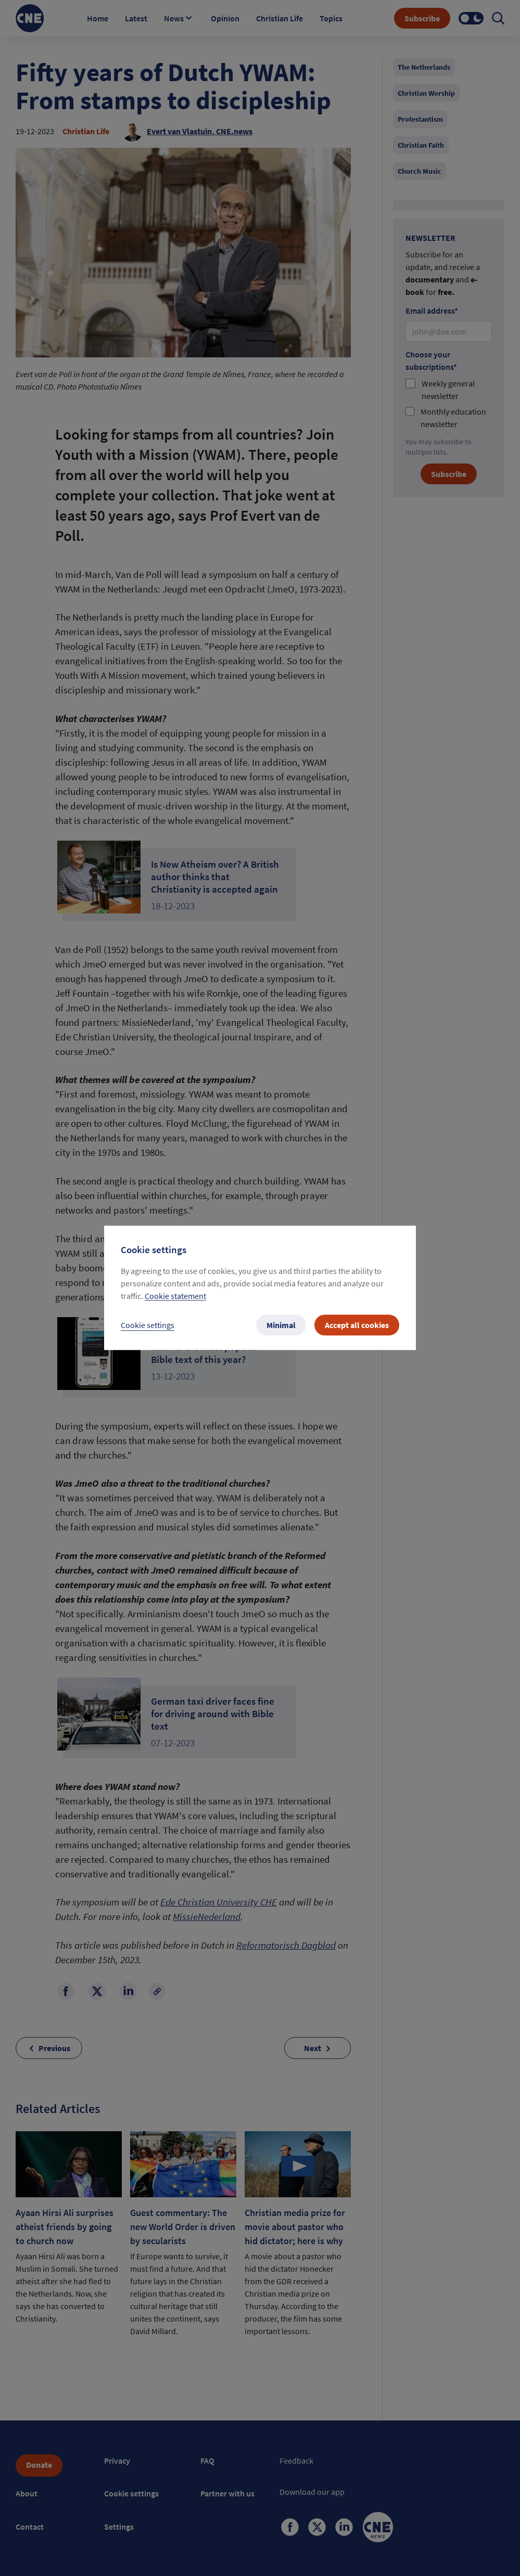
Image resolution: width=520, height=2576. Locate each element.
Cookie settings (147, 1325)
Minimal (281, 1325)
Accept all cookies (357, 1325)
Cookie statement (175, 1296)
